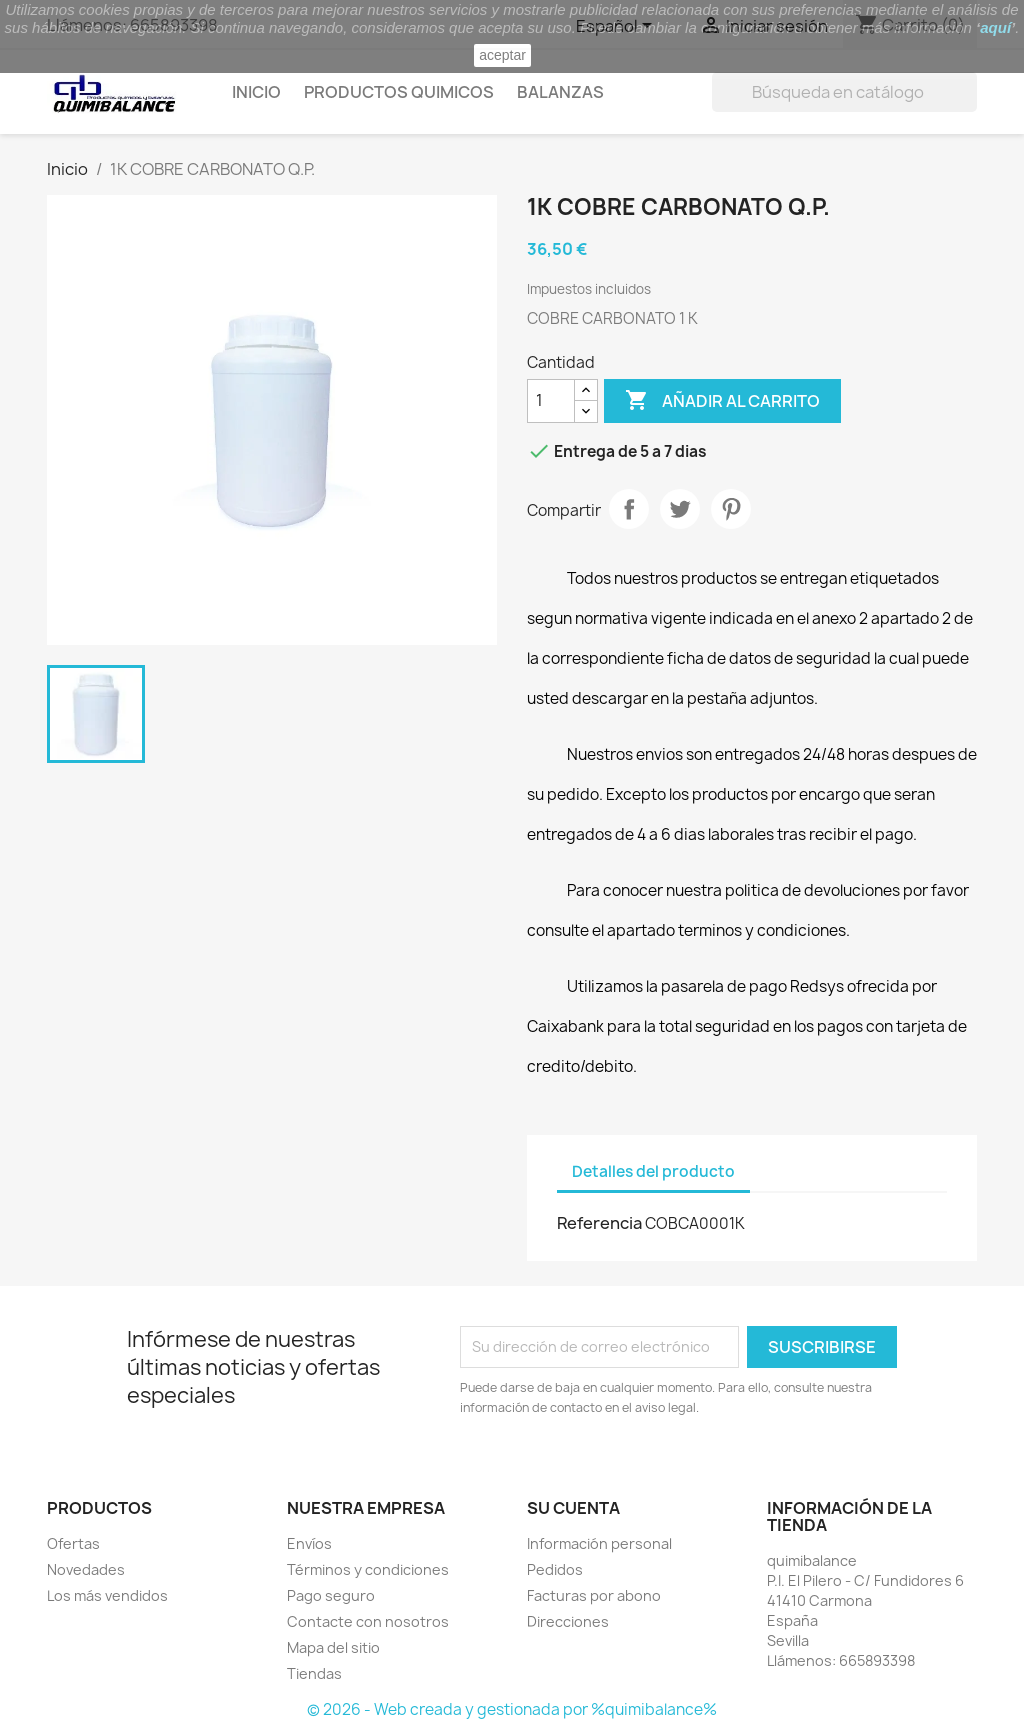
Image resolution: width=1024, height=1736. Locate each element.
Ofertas (73, 1543)
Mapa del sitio (333, 1647)
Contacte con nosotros (368, 1621)
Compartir (629, 509)
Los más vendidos (107, 1595)
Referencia (599, 1223)
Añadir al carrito (722, 401)
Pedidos (555, 1569)
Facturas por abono (594, 1595)
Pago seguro (331, 1595)
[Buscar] (844, 92)
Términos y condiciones (368, 1569)
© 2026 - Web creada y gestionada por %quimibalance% (512, 1709)
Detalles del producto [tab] (653, 1171)
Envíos (309, 1543)
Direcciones (568, 1621)
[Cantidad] (551, 401)
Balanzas (560, 92)
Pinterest (731, 509)
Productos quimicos (399, 92)
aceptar (502, 55)
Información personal (599, 1543)
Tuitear (680, 509)
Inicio (256, 92)
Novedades (86, 1569)
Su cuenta (573, 1508)
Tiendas (314, 1673)
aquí (995, 27)
